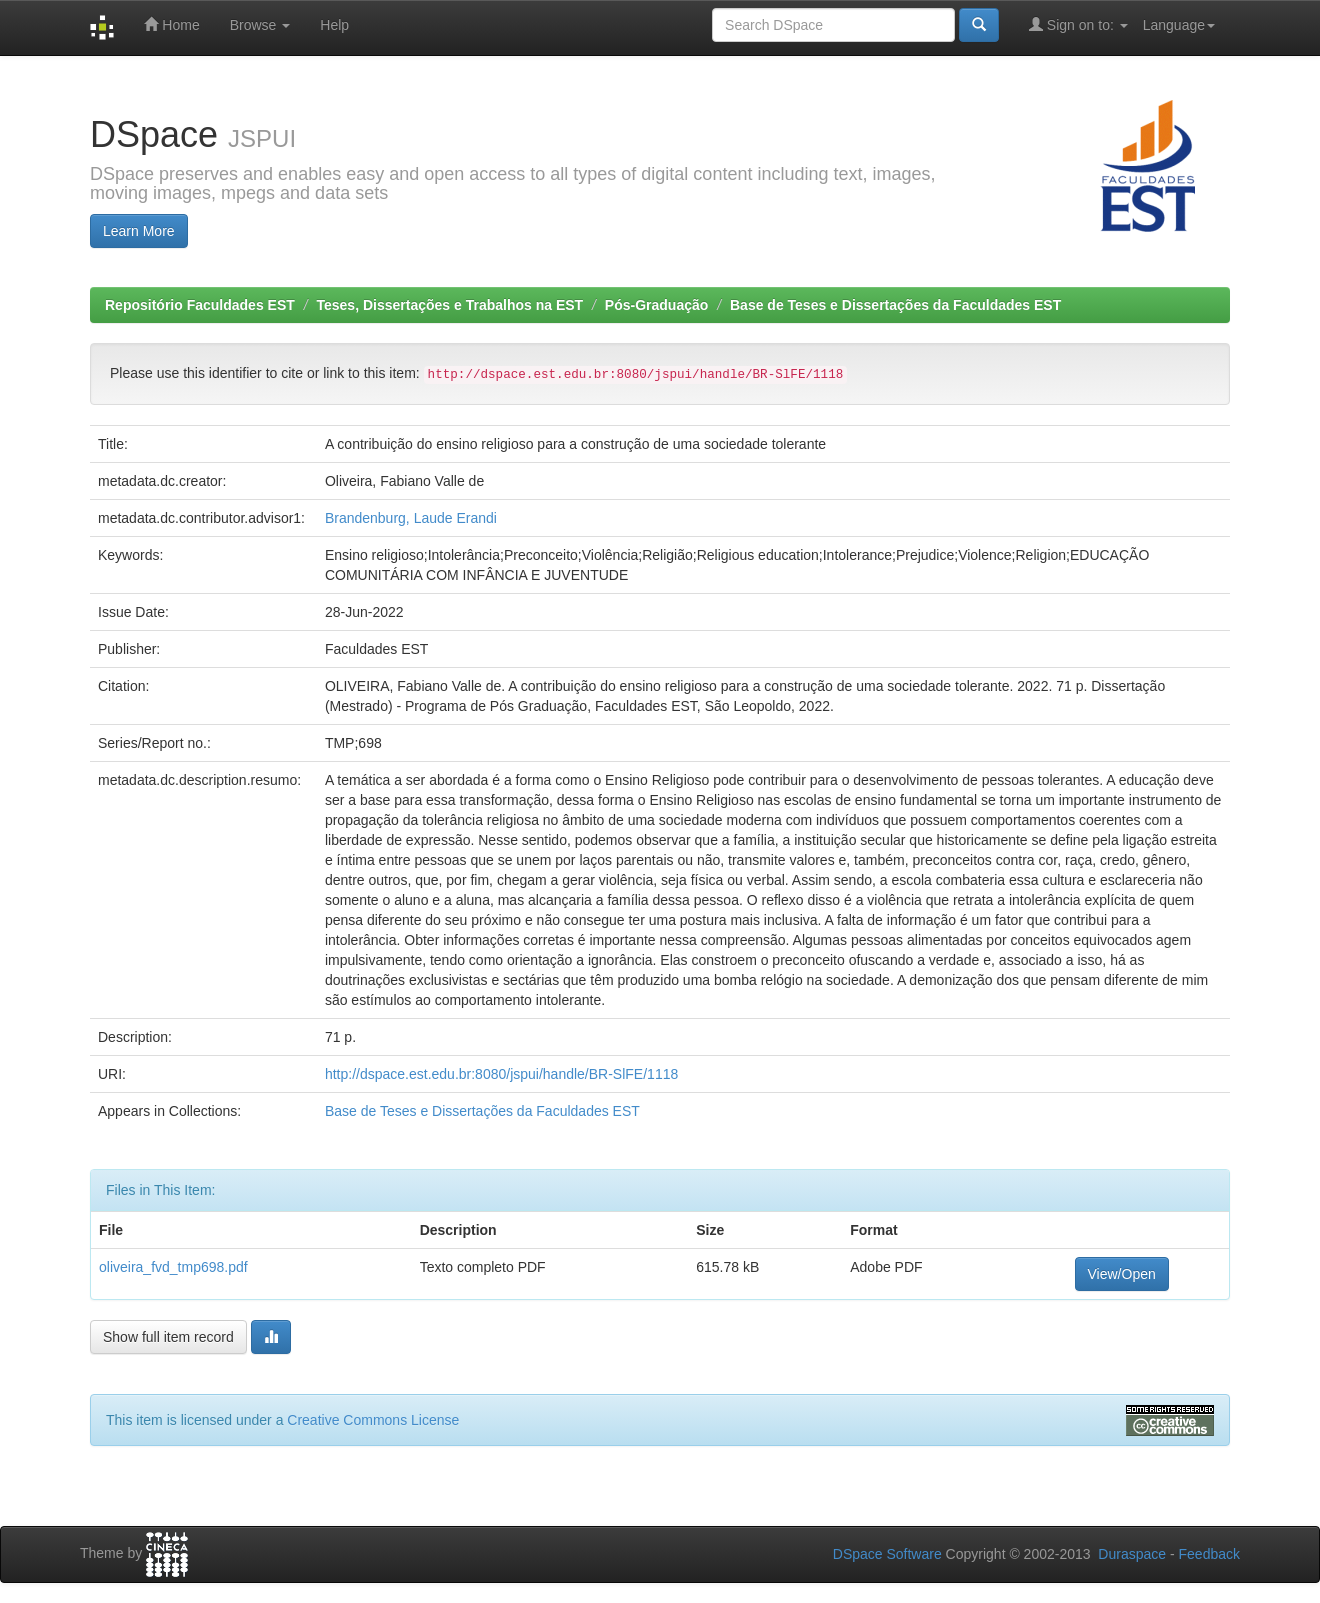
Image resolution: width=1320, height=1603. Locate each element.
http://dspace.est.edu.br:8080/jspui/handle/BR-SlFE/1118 (501, 1074)
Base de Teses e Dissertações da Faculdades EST (895, 305)
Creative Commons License (373, 1420)
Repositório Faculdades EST (200, 305)
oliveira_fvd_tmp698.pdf (173, 1267)
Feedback (1209, 1554)
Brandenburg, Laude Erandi (411, 518)
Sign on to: (1078, 24)
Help (334, 25)
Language (1179, 25)
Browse (260, 25)
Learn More (139, 231)
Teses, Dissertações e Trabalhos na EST (450, 305)
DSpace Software (887, 1554)
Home (171, 24)
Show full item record (168, 1337)
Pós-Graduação (656, 305)
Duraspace (1132, 1554)
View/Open (1122, 1274)
